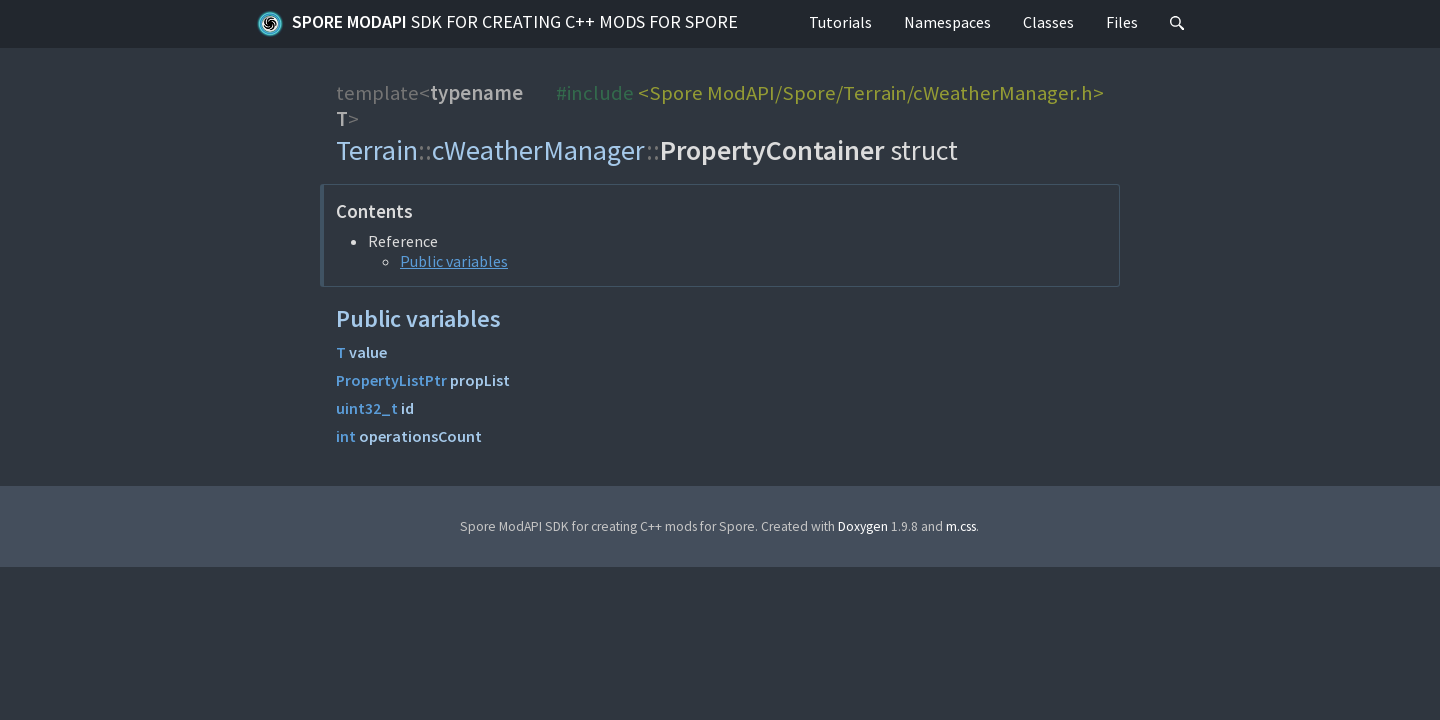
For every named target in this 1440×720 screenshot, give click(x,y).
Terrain (377, 150)
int (346, 436)
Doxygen (863, 526)
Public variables (454, 261)
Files (1122, 22)
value (368, 352)
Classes (1048, 22)
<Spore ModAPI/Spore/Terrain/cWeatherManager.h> (871, 93)
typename (476, 93)
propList (480, 380)
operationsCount (420, 436)
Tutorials (840, 22)
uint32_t (367, 408)
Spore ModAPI (497, 24)
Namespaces (947, 22)
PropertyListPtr (391, 380)
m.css (961, 526)
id (407, 408)
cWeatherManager (539, 150)
